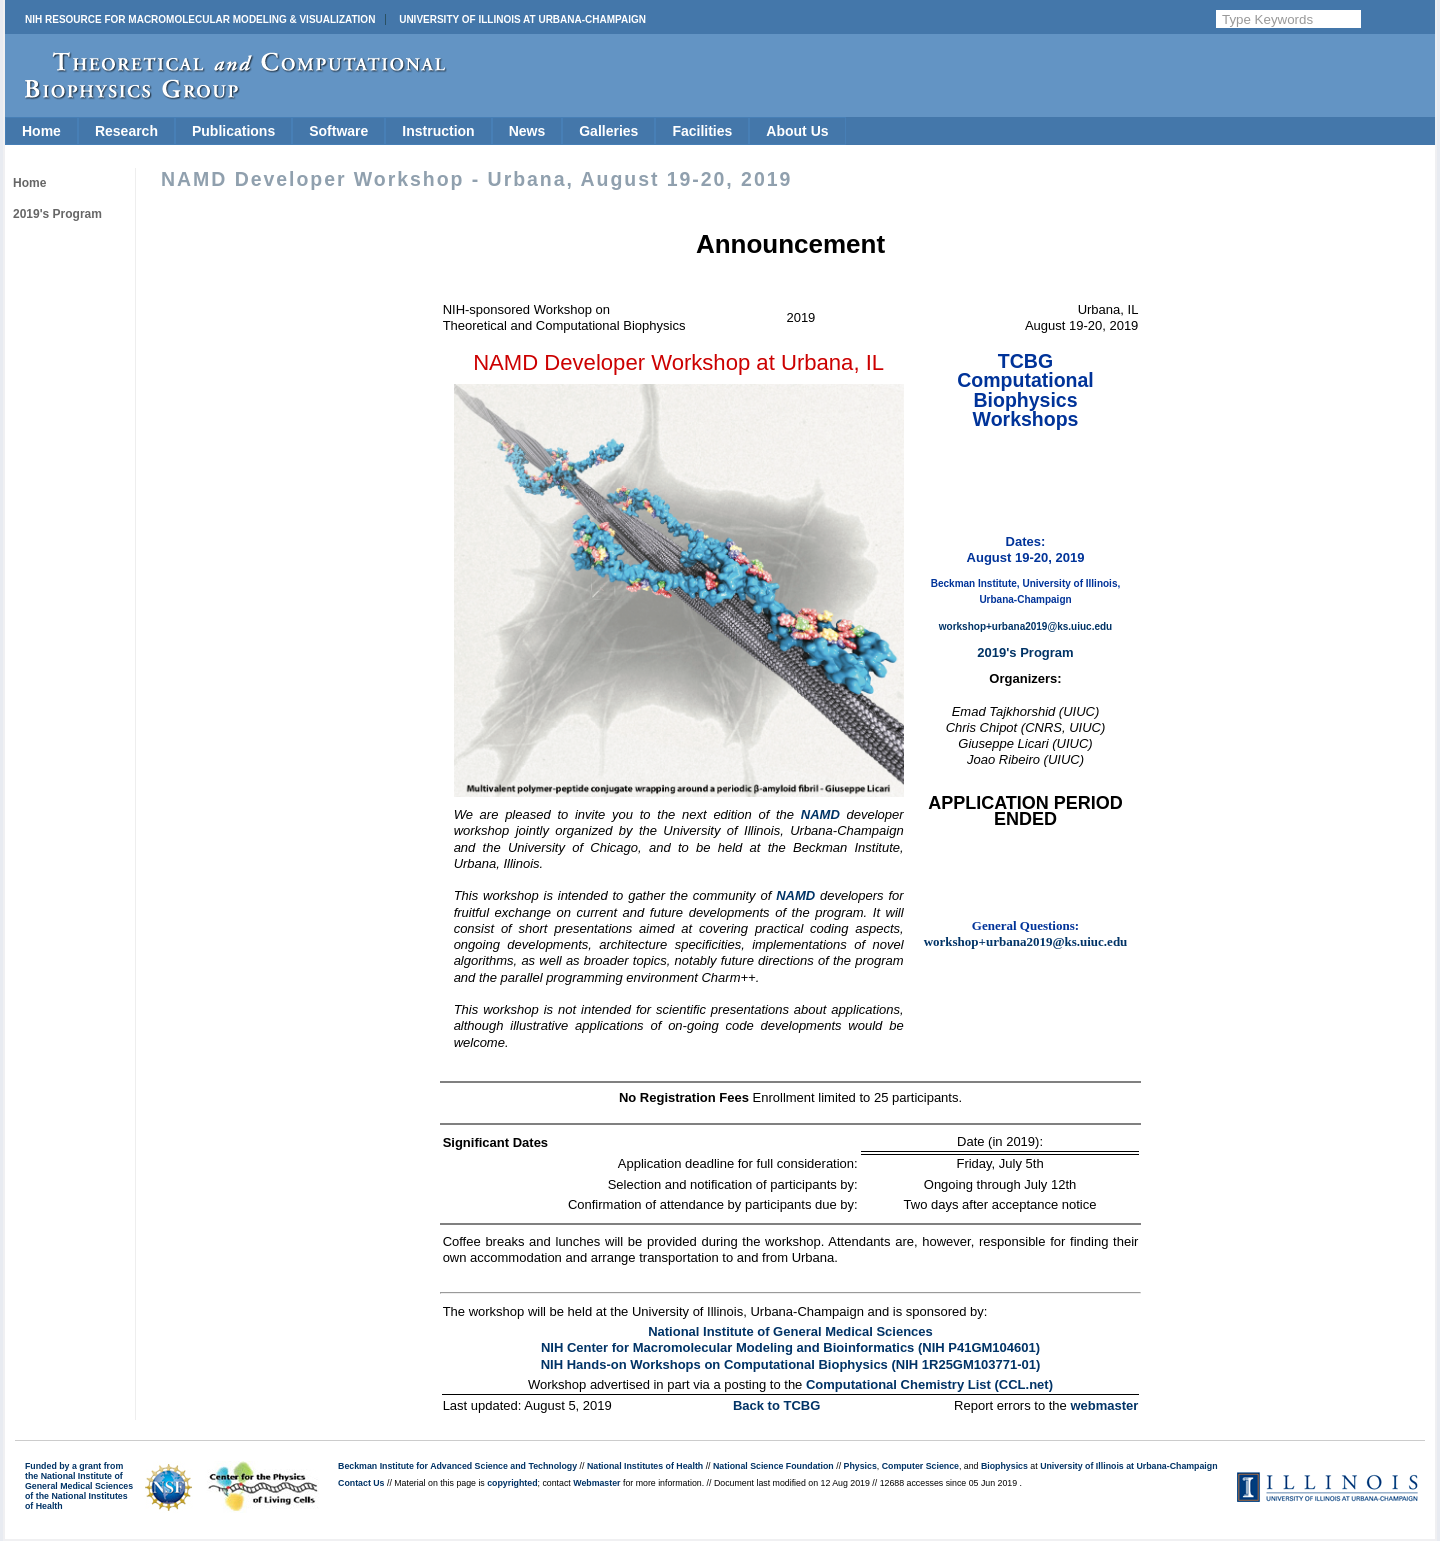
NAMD (820, 814)
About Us (797, 131)
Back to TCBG (776, 1405)
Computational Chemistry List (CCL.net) (929, 1384)
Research (126, 131)
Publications (233, 131)
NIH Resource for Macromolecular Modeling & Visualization (200, 19)
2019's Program (57, 214)
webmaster (1104, 1405)
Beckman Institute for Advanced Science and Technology (457, 1466)
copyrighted (512, 1483)
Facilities (702, 131)
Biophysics (1004, 1466)
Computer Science (920, 1466)
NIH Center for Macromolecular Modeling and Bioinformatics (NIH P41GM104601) (790, 1347)
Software (338, 131)
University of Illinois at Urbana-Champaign (522, 19)
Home (41, 131)
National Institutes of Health (645, 1466)
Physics (860, 1466)
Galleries (608, 131)
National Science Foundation (773, 1466)
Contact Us (361, 1483)
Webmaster (596, 1483)
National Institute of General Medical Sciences (790, 1331)
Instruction (438, 131)
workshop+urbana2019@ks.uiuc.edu (1025, 626)
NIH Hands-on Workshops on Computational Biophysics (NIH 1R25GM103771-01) (791, 1364)
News (527, 131)
